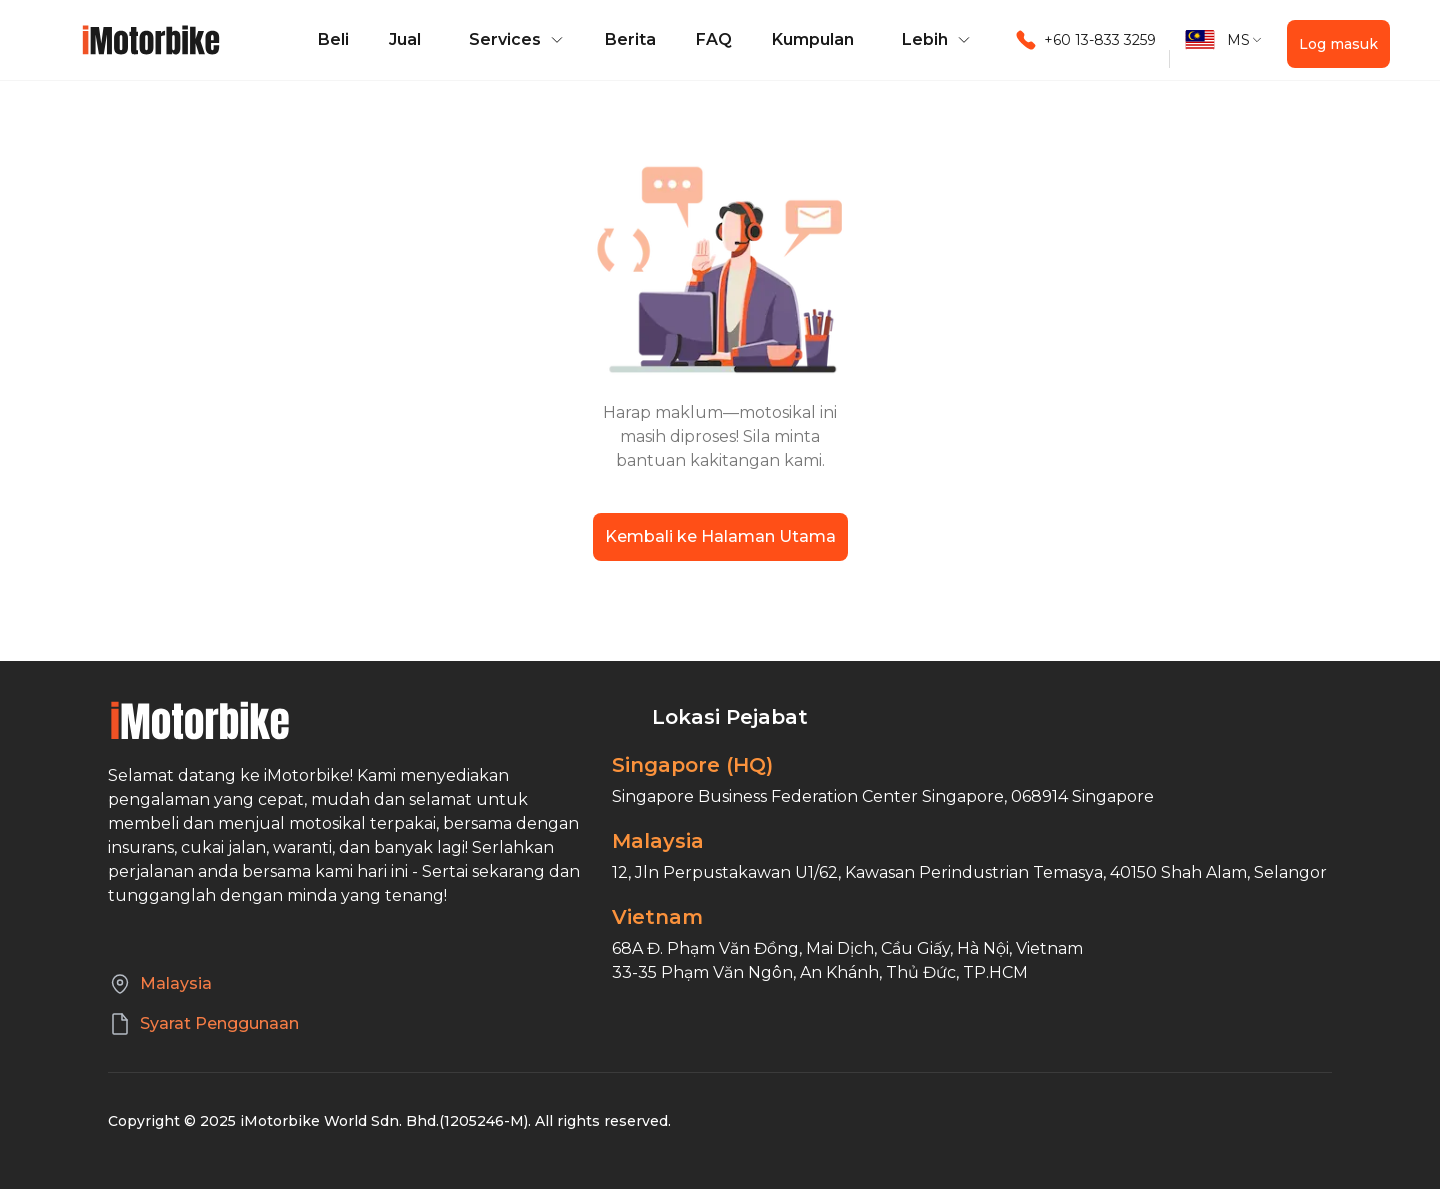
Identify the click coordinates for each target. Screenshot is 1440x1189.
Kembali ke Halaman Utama (720, 536)
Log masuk (1338, 44)
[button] (513, 40)
